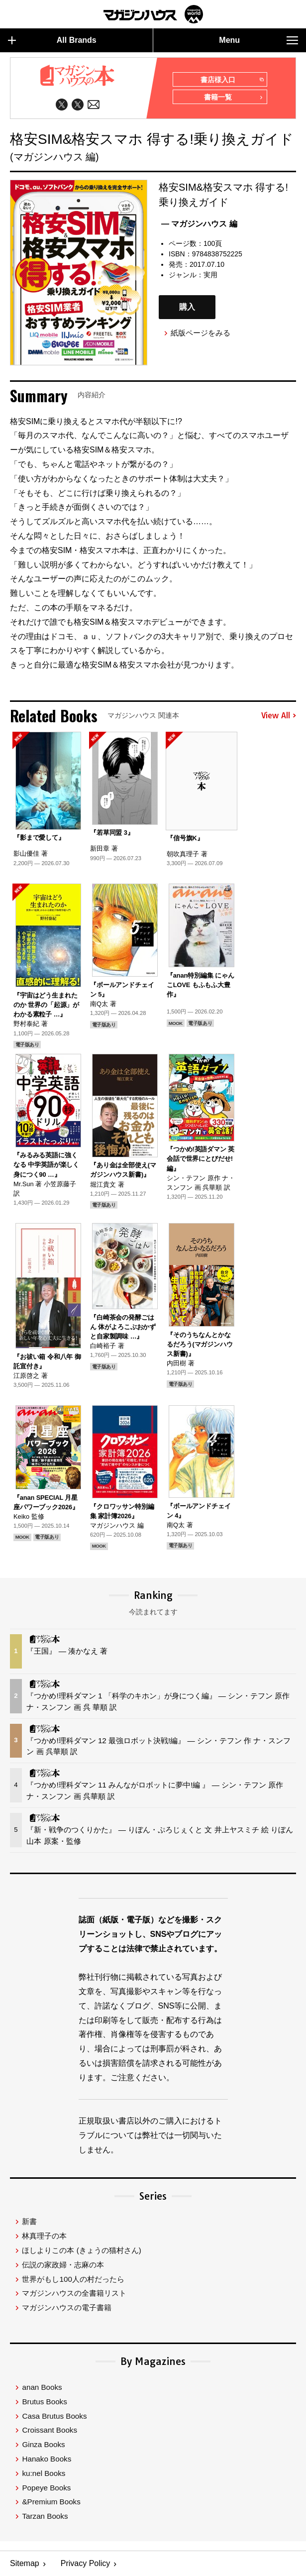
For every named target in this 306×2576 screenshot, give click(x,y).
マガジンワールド (153, 14)
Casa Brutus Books (54, 2416)
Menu (258, 40)
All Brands (52, 40)
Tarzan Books (45, 2516)
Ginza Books (43, 2444)
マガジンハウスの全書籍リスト (74, 2293)
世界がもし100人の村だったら (73, 2279)
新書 (29, 2221)
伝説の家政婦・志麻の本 (63, 2264)
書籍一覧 (233, 98)
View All (278, 715)
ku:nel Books (43, 2473)
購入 (187, 307)
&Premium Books (51, 2501)
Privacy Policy (85, 2564)
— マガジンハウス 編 (199, 224)
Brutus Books (44, 2401)
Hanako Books (46, 2459)
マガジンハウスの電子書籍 (66, 2307)
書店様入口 (231, 80)
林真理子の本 (44, 2236)
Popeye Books (46, 2487)
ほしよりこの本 (81, 2250)
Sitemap (24, 2564)
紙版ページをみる (200, 333)
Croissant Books (49, 2430)
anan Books (42, 2387)
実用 (210, 275)
